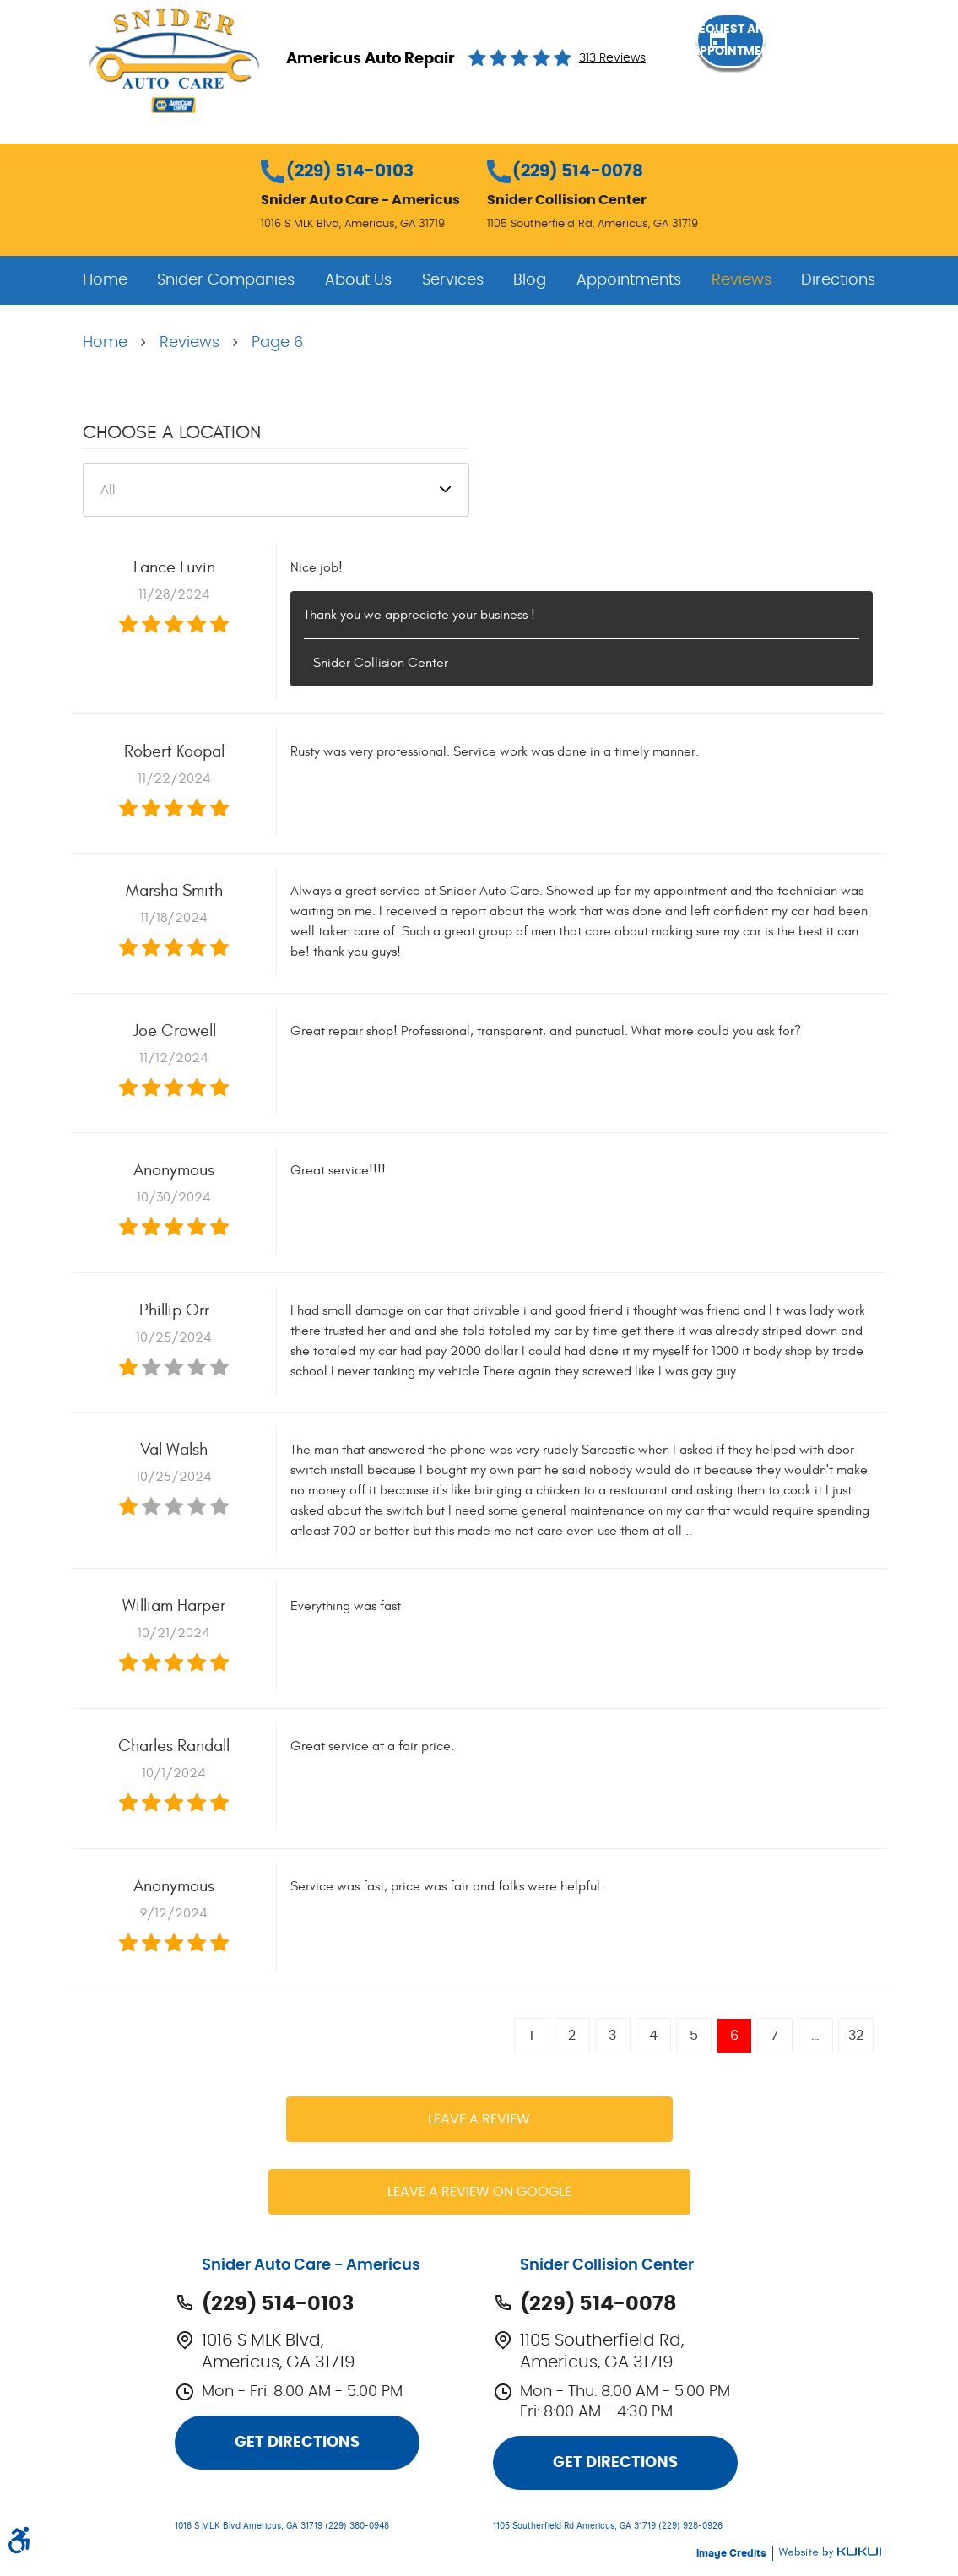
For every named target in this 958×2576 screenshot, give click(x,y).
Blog (529, 280)
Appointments (628, 280)
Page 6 (277, 342)
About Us (358, 280)
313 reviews (612, 58)
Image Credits (732, 2553)
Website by (829, 2553)
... (815, 2035)
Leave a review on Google (479, 2192)
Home (105, 280)
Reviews (741, 280)
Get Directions (297, 2442)
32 (855, 2035)
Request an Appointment (787, 57)
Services (453, 280)
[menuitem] (105, 280)
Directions (838, 280)
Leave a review (479, 2119)
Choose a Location (172, 432)
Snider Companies (226, 280)
